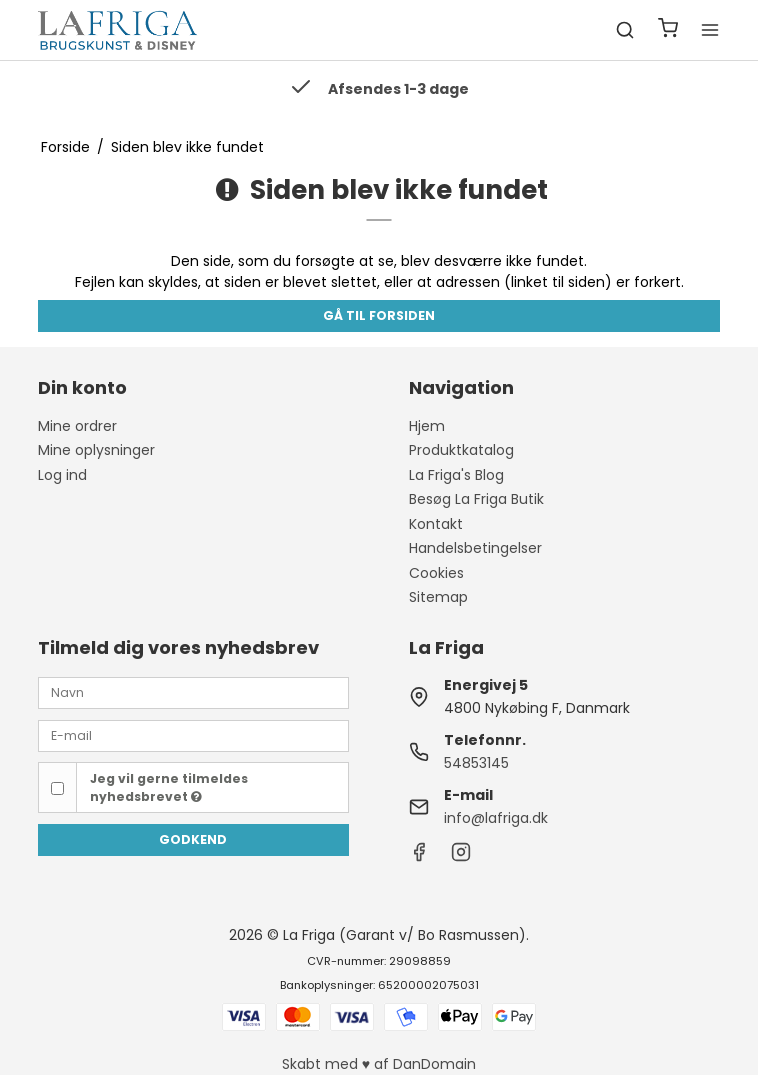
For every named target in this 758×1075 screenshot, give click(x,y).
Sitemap (438, 597)
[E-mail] (193, 735)
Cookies (436, 573)
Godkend (193, 839)
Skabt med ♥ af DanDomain (379, 1064)
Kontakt (436, 524)
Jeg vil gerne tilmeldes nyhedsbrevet (169, 787)
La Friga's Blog (456, 475)
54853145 (476, 763)
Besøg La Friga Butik (476, 499)
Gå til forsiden (379, 315)
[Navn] (193, 692)
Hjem (427, 426)
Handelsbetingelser (475, 548)
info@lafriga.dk (496, 818)
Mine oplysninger (96, 450)
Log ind (62, 475)
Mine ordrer (77, 426)
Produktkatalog (461, 450)
